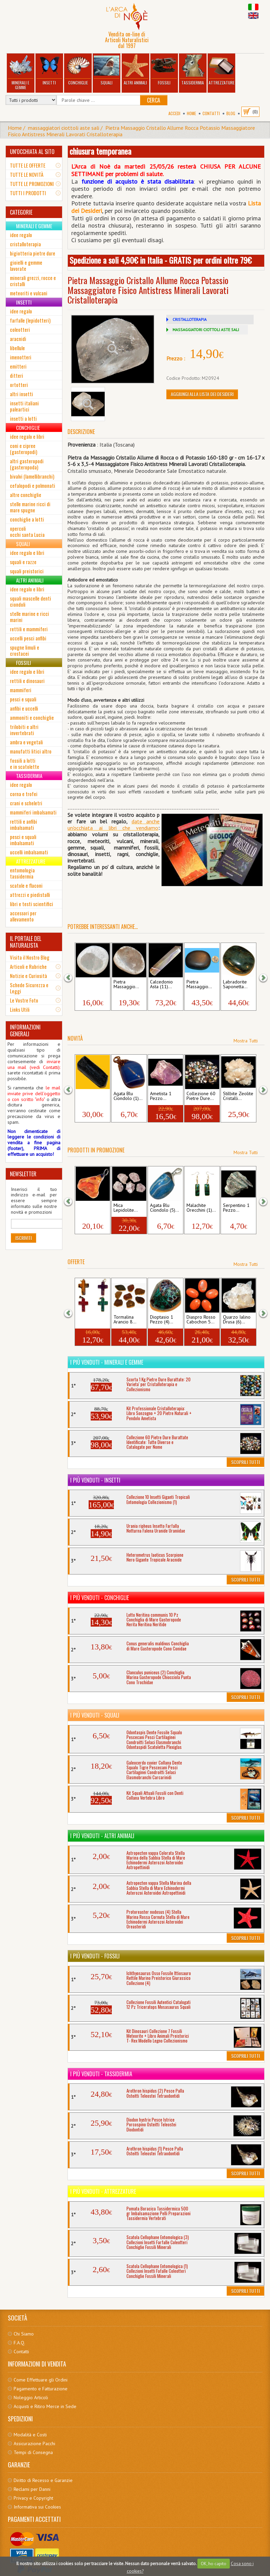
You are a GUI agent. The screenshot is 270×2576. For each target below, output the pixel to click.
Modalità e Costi (30, 2435)
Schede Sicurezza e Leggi (29, 988)
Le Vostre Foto (24, 1000)
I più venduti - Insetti (95, 1480)
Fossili (164, 70)
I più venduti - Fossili (95, 1956)
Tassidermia (193, 70)
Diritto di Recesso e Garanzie (43, 2480)
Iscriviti (23, 1237)
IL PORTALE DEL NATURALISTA (25, 942)
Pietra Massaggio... (90, 984)
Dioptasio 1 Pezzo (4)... (161, 1320)
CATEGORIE (21, 212)
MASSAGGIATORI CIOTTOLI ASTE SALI (205, 329)
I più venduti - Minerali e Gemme (106, 1362)
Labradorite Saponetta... (235, 984)
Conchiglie (78, 70)
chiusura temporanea (100, 151)
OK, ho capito (213, 2563)
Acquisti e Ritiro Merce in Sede (45, 2406)
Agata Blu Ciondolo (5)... (164, 1208)
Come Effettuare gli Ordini (41, 2380)
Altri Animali (135, 70)
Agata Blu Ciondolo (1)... (128, 1096)
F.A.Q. (19, 2343)
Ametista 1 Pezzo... (160, 1096)
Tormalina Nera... (87, 1096)
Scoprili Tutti (245, 1461)
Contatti (211, 113)
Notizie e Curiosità (28, 975)
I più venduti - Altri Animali (102, 1835)
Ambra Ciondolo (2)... (91, 1208)
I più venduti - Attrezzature (103, 2191)
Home (191, 113)
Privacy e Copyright (33, 2498)
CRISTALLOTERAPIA (189, 319)
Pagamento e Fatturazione (41, 2389)
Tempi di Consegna (33, 2452)
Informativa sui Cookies (37, 2507)
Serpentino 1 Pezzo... (236, 1208)
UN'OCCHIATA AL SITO (32, 151)
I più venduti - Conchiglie (99, 1597)
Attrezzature (222, 70)
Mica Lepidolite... (126, 1208)
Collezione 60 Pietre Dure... (200, 1096)
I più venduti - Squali (94, 1715)
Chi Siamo (24, 2334)
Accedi (174, 113)
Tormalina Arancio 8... (125, 1320)
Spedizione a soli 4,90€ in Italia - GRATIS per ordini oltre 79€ (161, 260)
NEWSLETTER (23, 1173)
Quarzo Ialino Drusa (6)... (237, 1320)
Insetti (49, 70)
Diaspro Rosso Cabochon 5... (200, 1320)
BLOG (230, 113)
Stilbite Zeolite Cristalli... (238, 1096)
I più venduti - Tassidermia (101, 2073)
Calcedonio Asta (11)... (161, 984)
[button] (73, 977)
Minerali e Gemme (20, 72)
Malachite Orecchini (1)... (201, 1208)
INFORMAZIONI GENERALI (25, 1030)
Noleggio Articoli (31, 2397)
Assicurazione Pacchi (34, 2443)
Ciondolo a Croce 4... (88, 1320)
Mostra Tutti (246, 1041)
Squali (107, 70)
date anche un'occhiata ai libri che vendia (114, 824)
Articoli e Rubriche (28, 966)
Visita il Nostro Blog (29, 957)
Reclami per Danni (32, 2489)
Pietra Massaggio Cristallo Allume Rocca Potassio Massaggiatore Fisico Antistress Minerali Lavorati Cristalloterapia (131, 131)
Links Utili (20, 1009)
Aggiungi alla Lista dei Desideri (202, 394)
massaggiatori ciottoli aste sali (63, 127)
